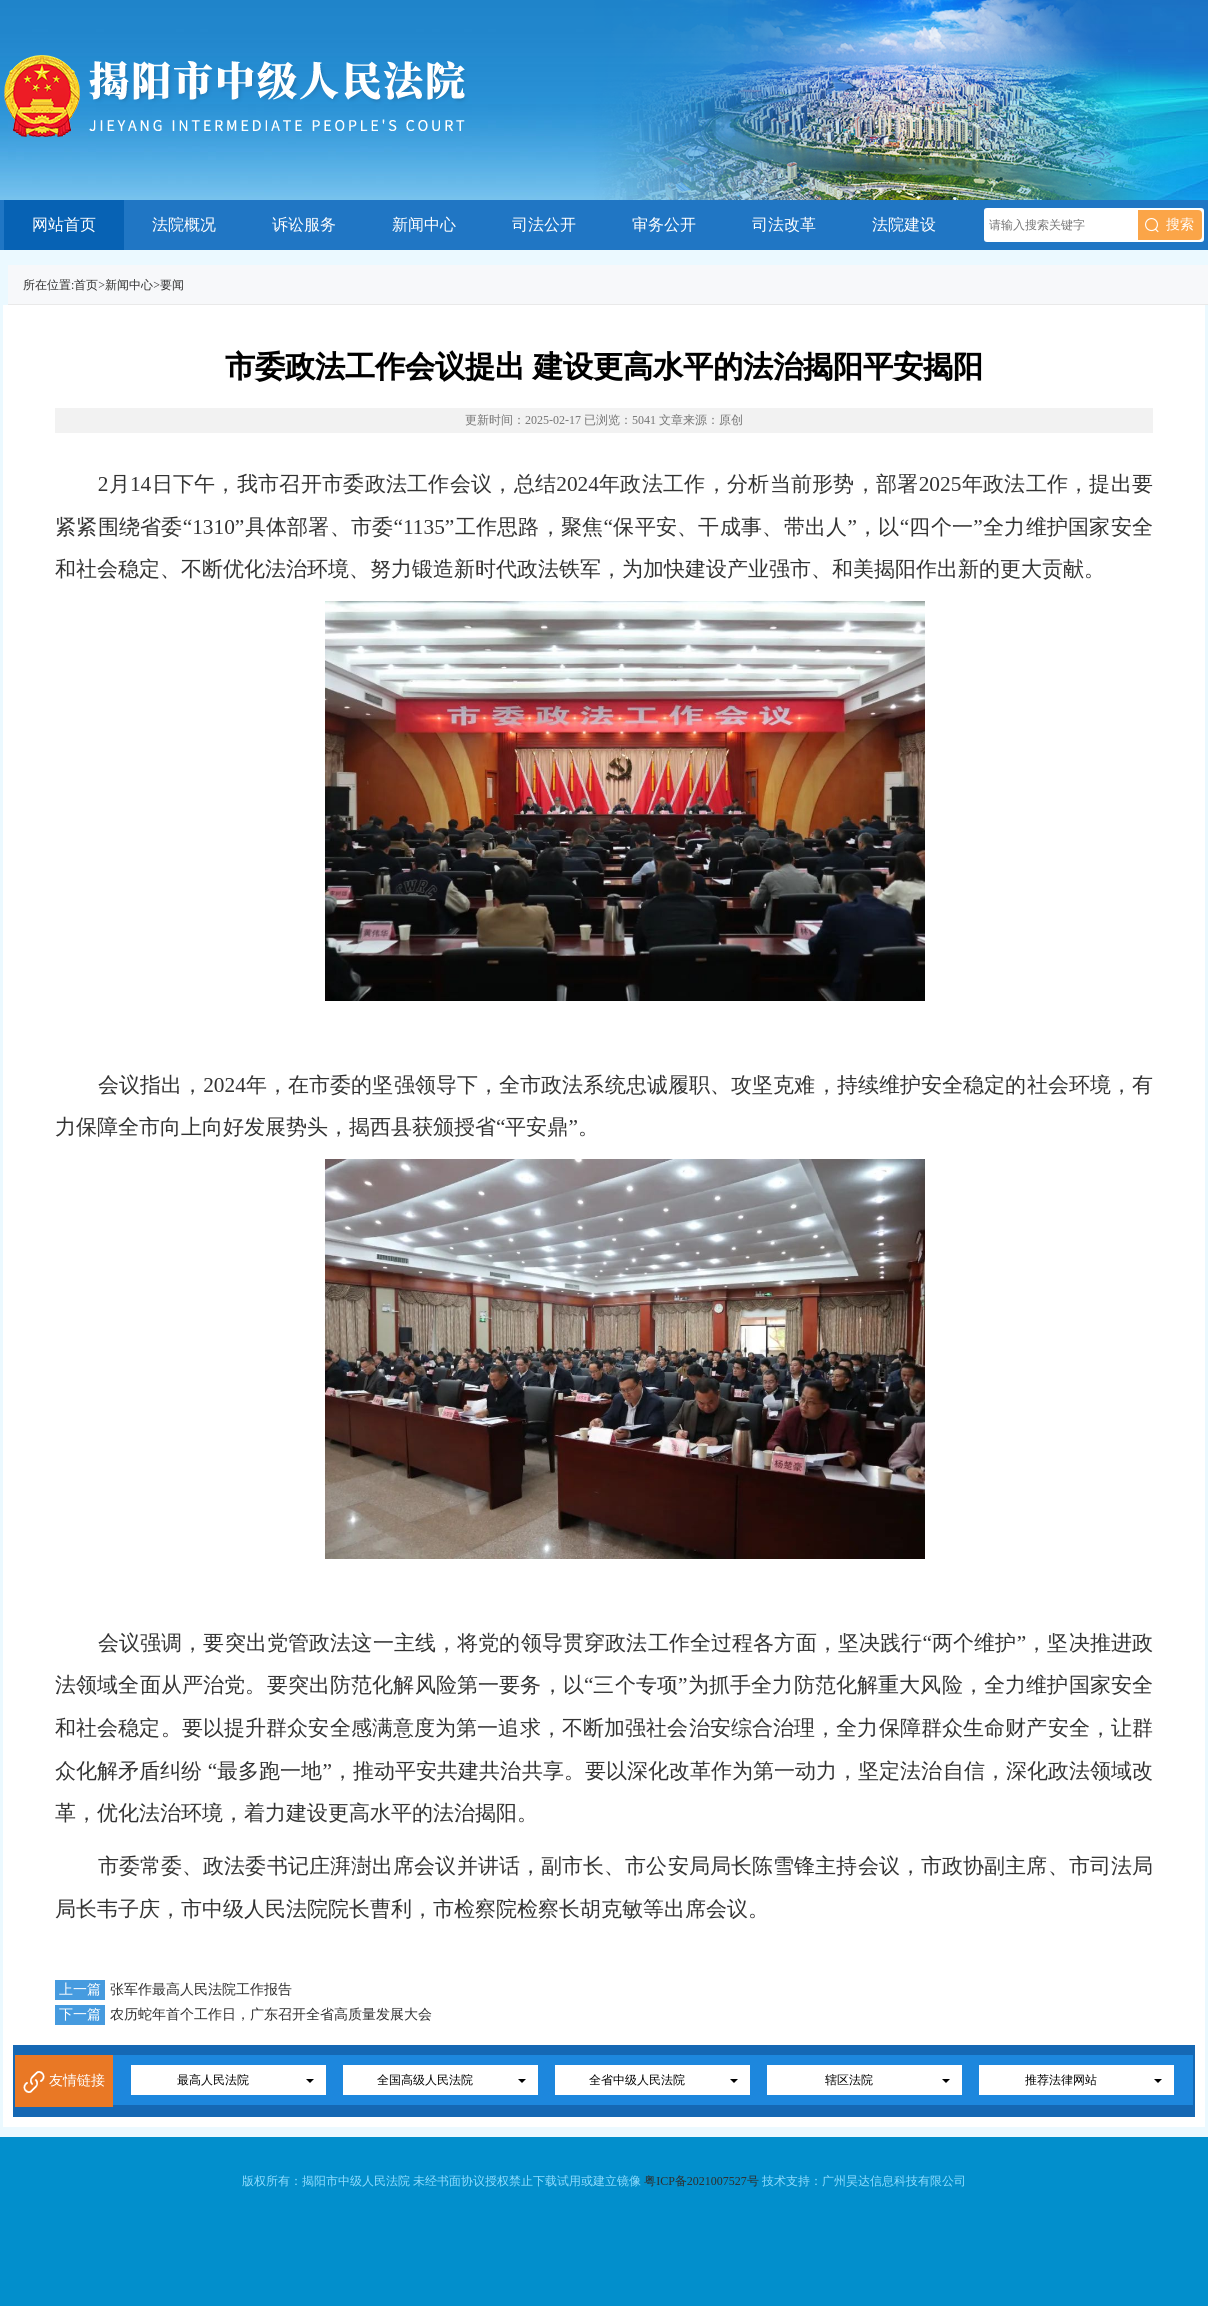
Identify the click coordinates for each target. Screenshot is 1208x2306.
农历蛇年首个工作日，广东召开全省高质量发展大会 (271, 2014)
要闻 (172, 285)
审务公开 (664, 224)
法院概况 (184, 224)
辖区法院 (849, 2080)
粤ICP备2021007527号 (701, 2181)
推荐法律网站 (1061, 2080)
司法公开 (544, 224)
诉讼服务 (304, 224)
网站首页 (64, 224)
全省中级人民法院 (637, 2080)
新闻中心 (424, 224)
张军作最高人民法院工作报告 (201, 1989)
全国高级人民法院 (425, 2080)
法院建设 (904, 224)
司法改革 (784, 224)
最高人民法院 (213, 2080)
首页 (86, 285)
